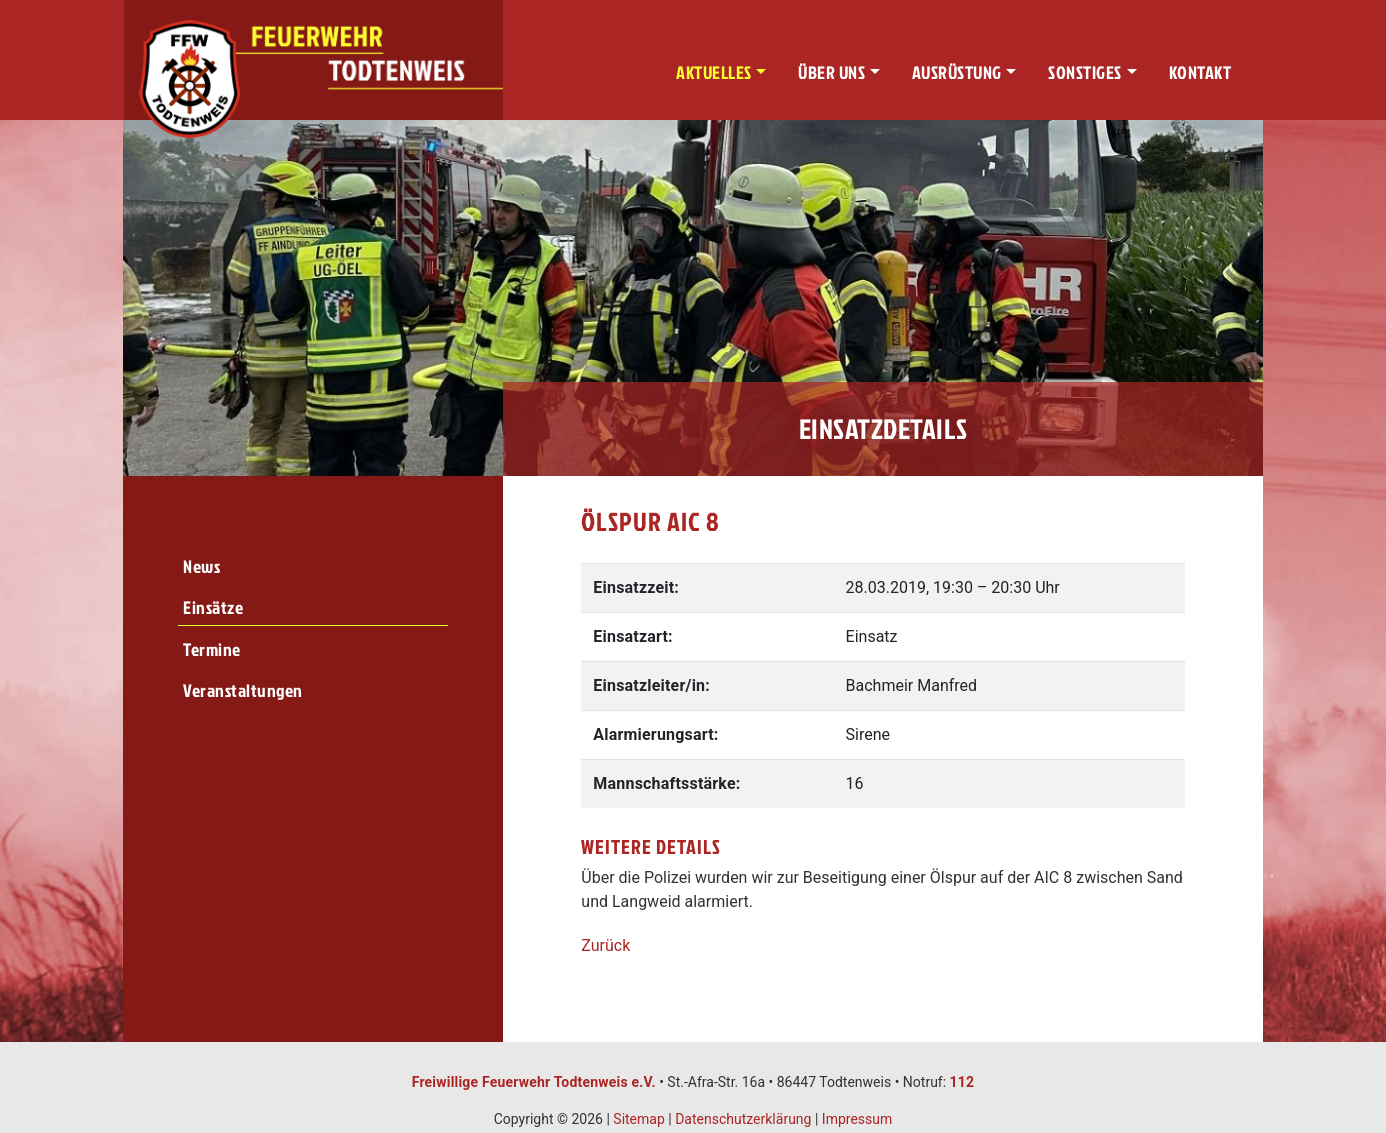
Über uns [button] (831, 72)
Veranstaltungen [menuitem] (243, 690)
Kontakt (1200, 72)
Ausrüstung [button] (957, 72)
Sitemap (638, 1119)
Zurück (605, 945)
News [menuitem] (201, 566)
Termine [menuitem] (212, 649)
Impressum (857, 1119)
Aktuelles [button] (714, 72)
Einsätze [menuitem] (213, 607)
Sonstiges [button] (1085, 72)
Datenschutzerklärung (743, 1119)
